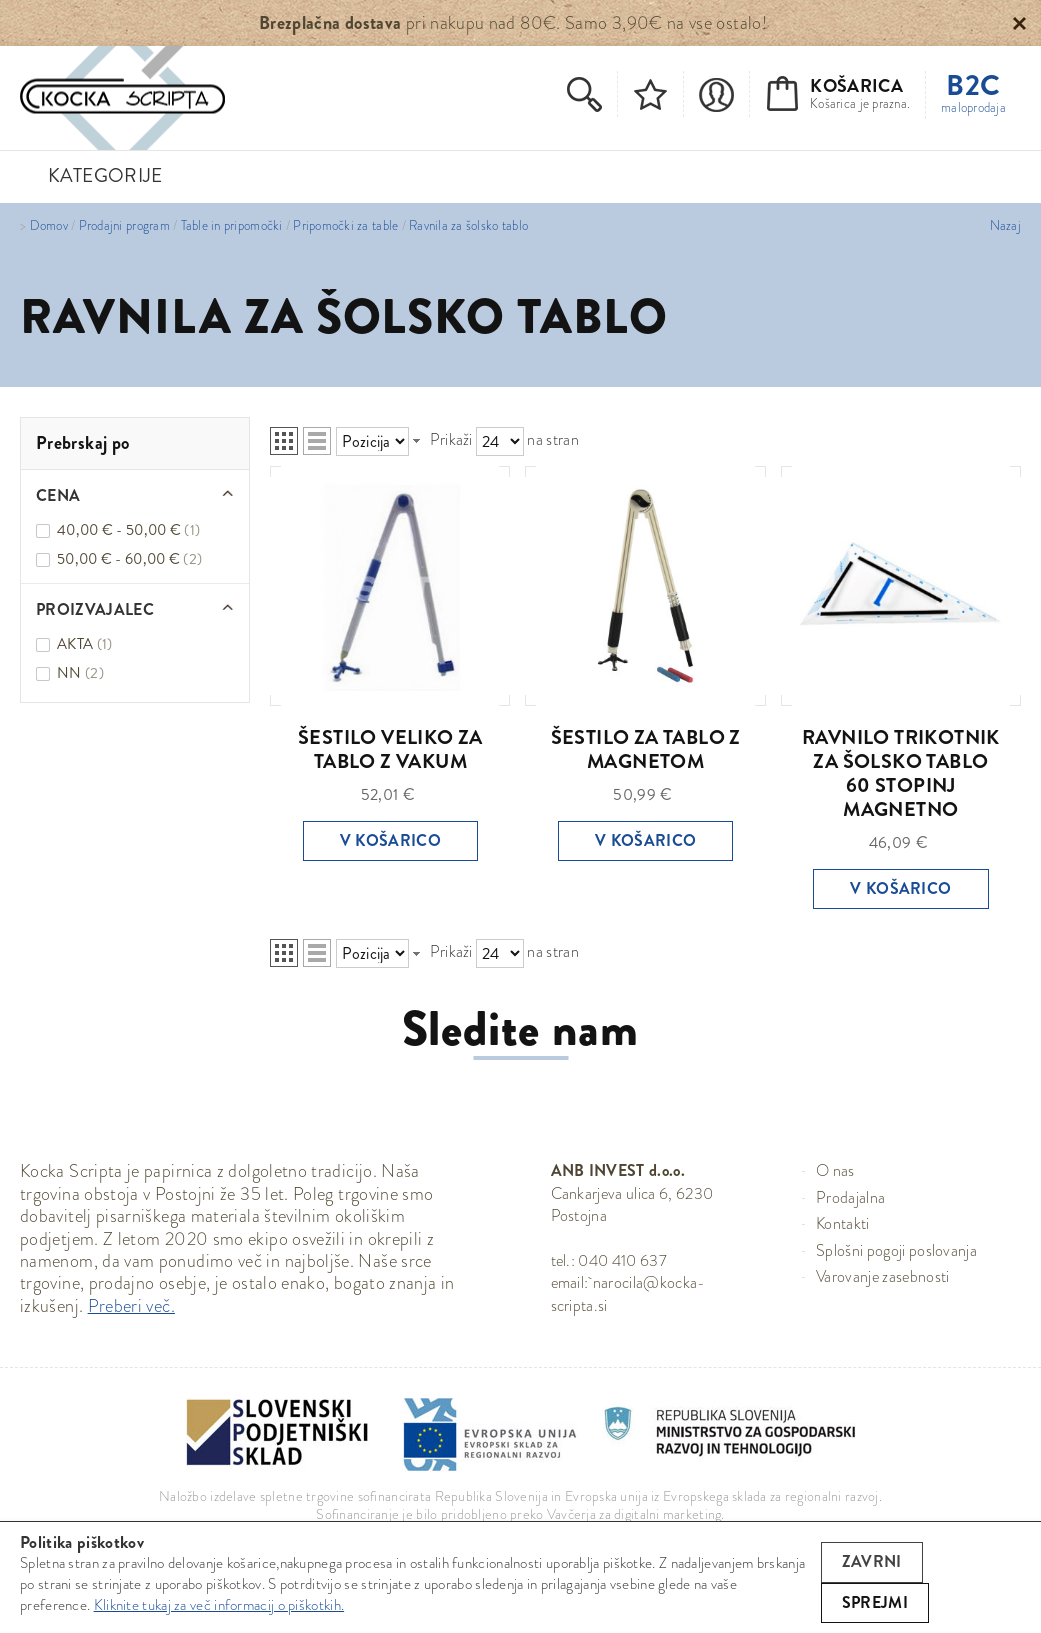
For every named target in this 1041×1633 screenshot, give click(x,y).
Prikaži (451, 439)
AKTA (84, 644)
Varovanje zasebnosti (882, 1276)
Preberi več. (131, 1306)
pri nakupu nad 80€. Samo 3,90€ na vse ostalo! (513, 23)
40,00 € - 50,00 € (128, 530)
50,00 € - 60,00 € (129, 559)
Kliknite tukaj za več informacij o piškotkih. (219, 1605)
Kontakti (843, 1223)
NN (80, 673)
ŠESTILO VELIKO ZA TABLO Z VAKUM (390, 749)
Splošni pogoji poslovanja (896, 1250)
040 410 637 (622, 1260)
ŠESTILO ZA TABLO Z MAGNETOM (646, 749)
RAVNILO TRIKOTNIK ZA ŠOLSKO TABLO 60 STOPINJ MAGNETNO (901, 773)
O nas (835, 1170)
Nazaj (1005, 226)
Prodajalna (850, 1197)
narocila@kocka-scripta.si (628, 1293)
